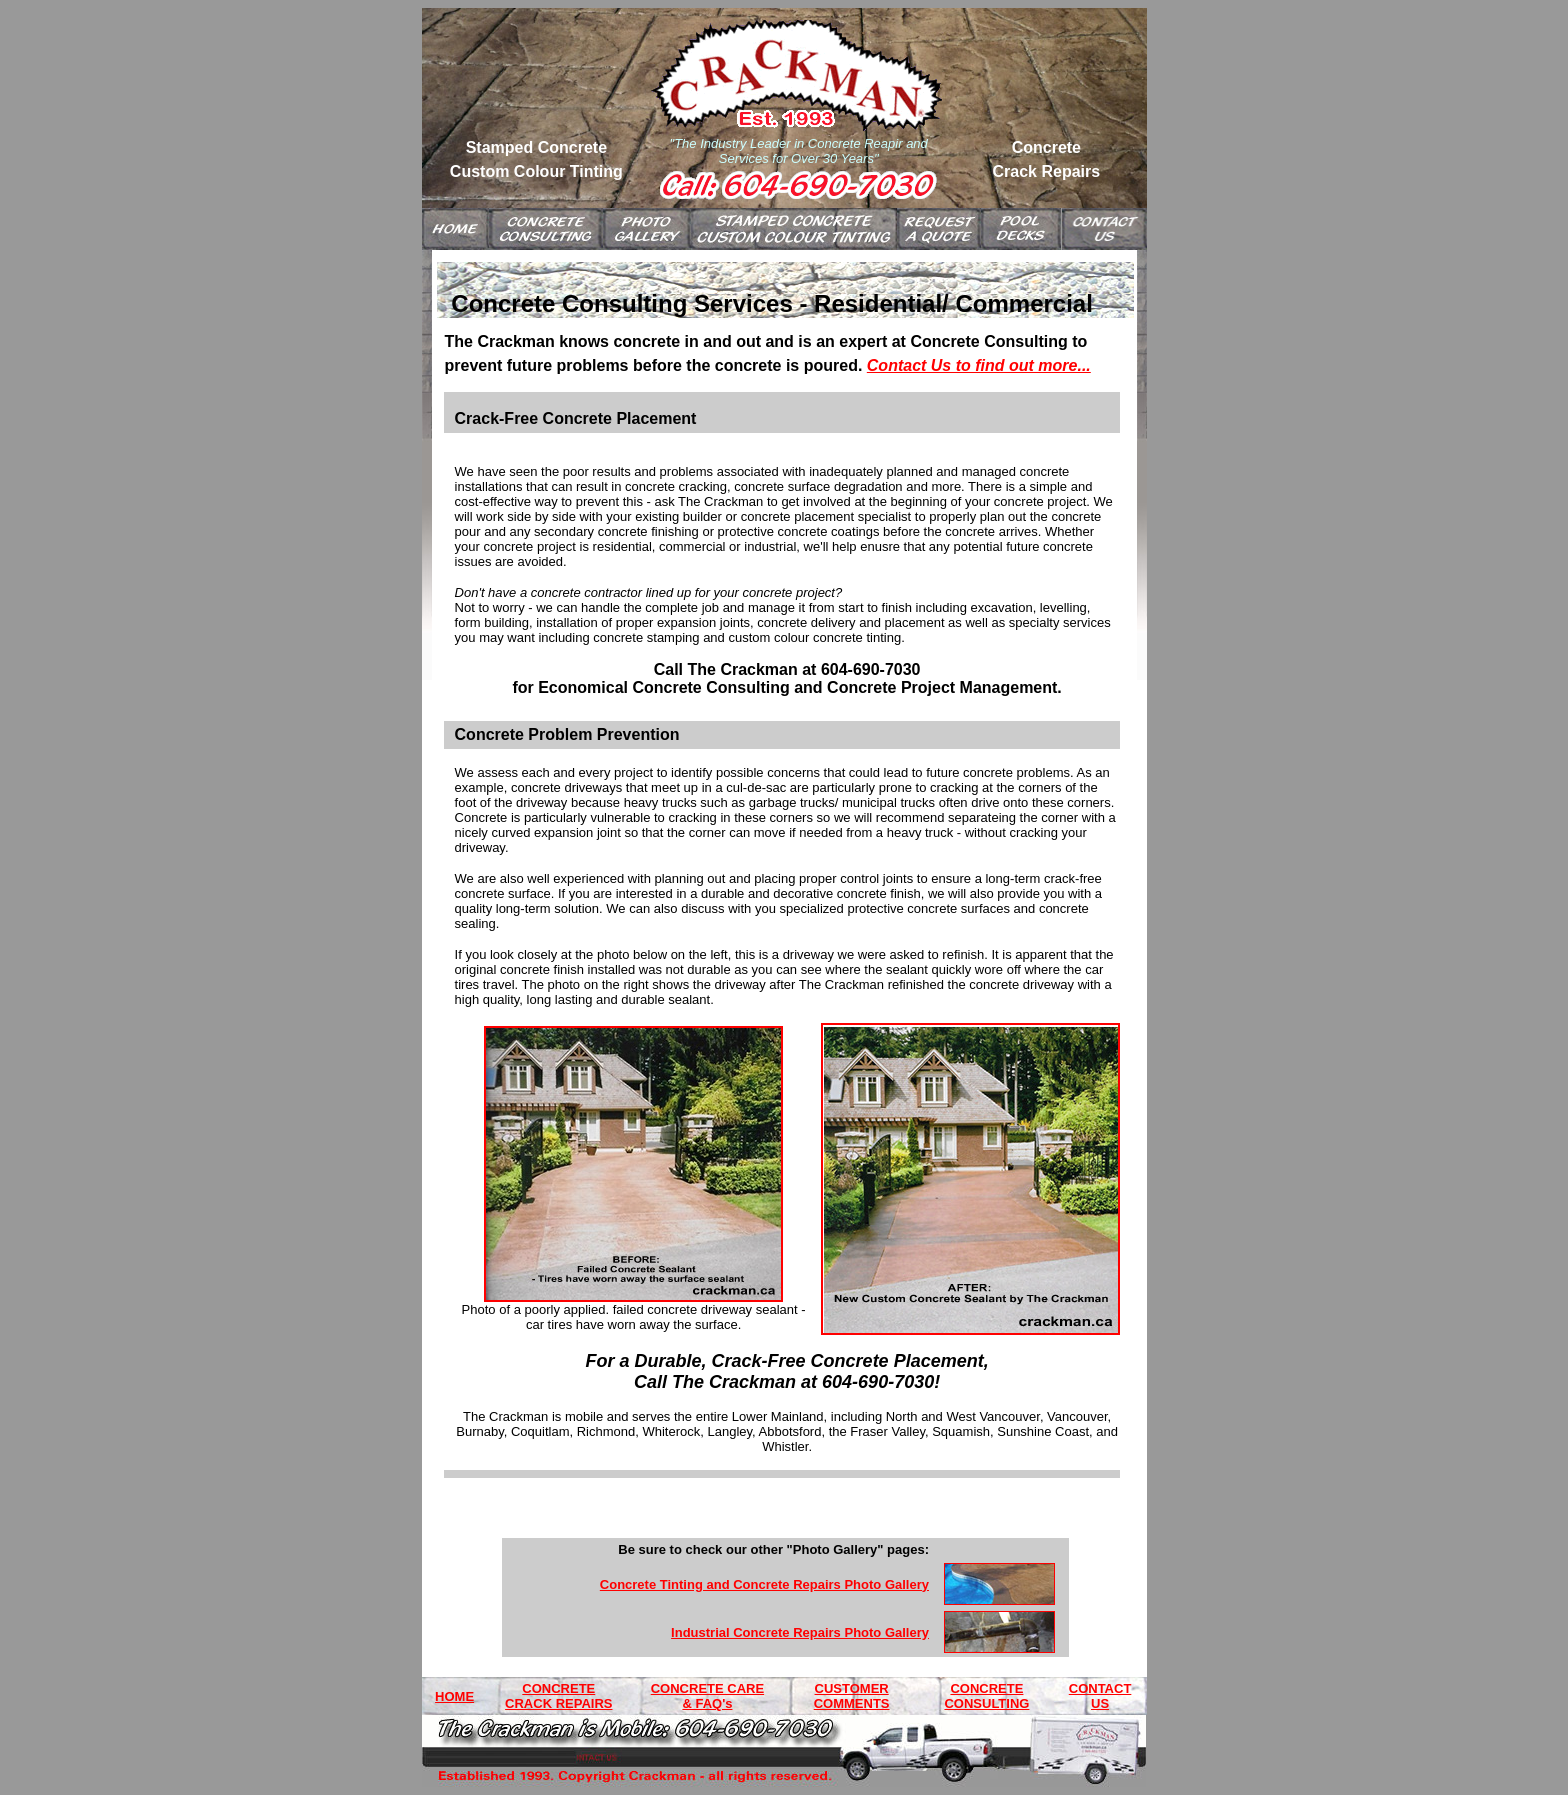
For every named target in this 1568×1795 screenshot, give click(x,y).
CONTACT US (1100, 1696)
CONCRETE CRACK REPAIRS (558, 1696)
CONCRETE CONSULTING (986, 1696)
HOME (454, 1696)
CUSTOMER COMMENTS (852, 1696)
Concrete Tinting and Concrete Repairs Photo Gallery (764, 1584)
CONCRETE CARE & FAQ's (707, 1696)
